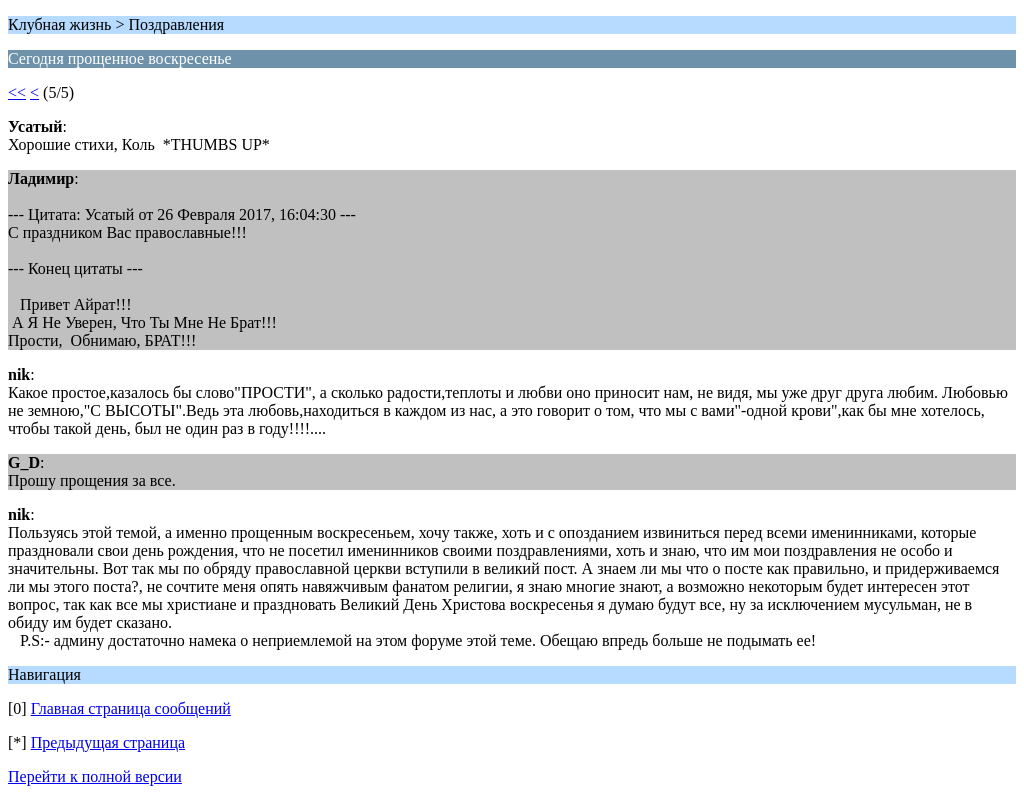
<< (17, 92)
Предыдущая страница (108, 742)
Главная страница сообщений (131, 708)
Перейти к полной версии (95, 776)
